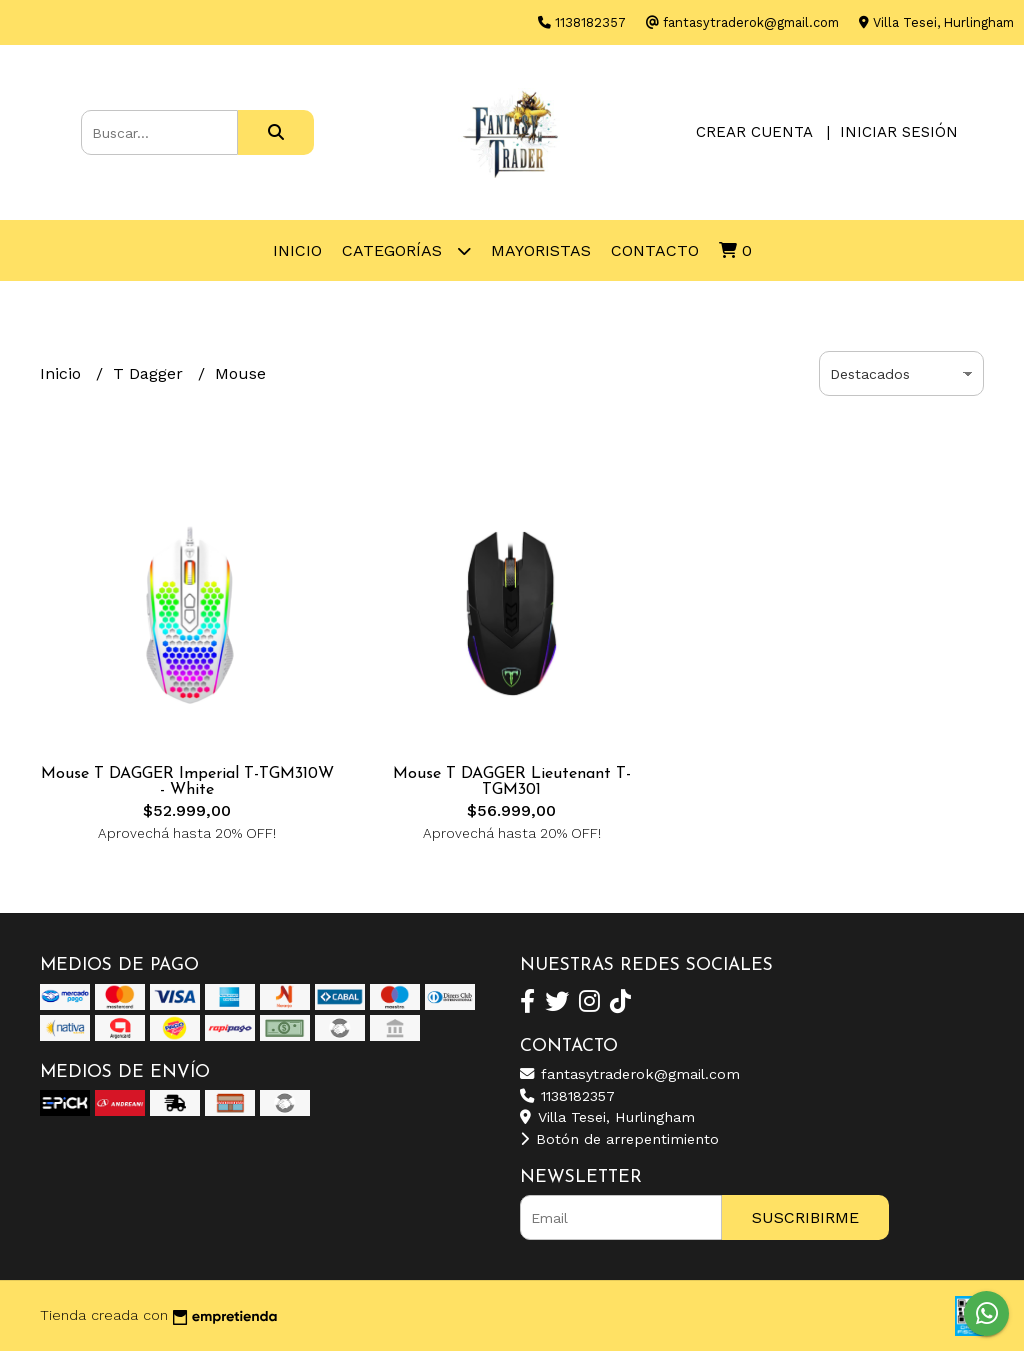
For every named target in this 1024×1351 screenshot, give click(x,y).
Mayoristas (541, 250)
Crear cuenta (754, 132)
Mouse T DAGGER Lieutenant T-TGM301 (512, 782)
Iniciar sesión (899, 132)
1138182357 (567, 1096)
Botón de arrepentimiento (619, 1139)
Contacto (655, 250)
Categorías (406, 250)
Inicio (297, 250)
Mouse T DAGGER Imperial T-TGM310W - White (187, 782)
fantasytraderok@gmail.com (630, 1074)
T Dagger (150, 373)
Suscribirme (805, 1217)
